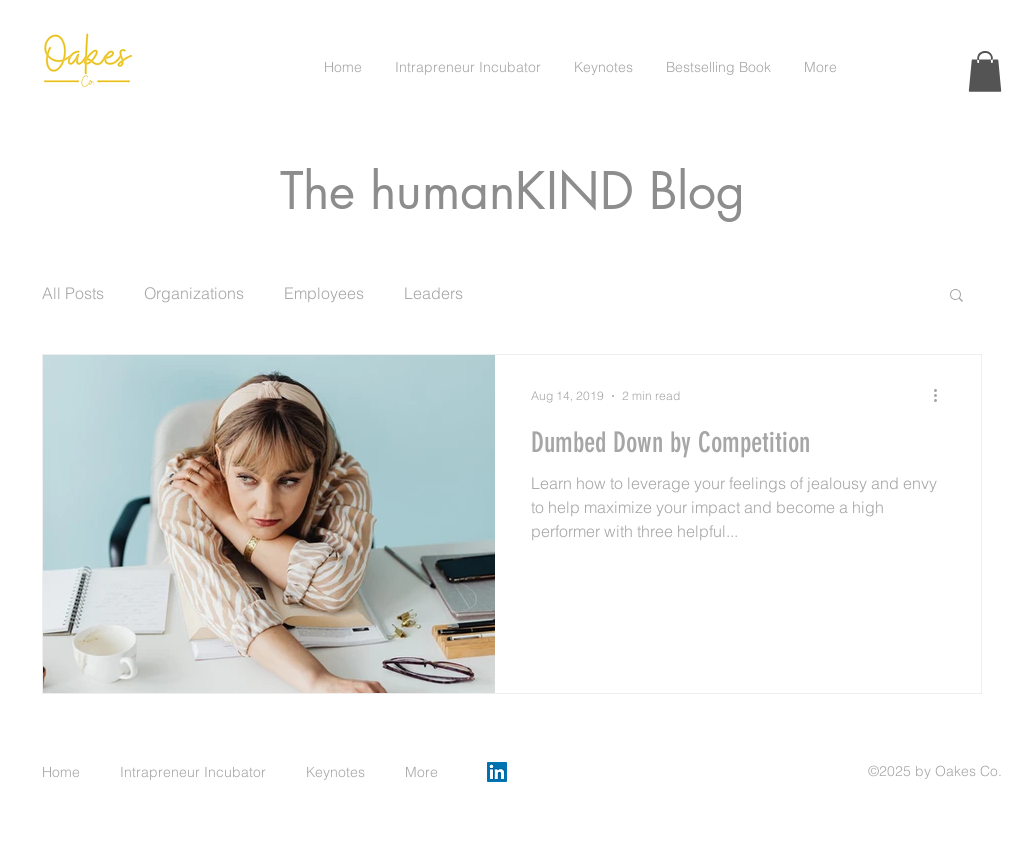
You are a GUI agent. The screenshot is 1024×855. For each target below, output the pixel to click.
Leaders (433, 293)
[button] (985, 71)
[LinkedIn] (497, 772)
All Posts (73, 293)
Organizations (194, 293)
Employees (324, 293)
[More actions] (942, 396)
